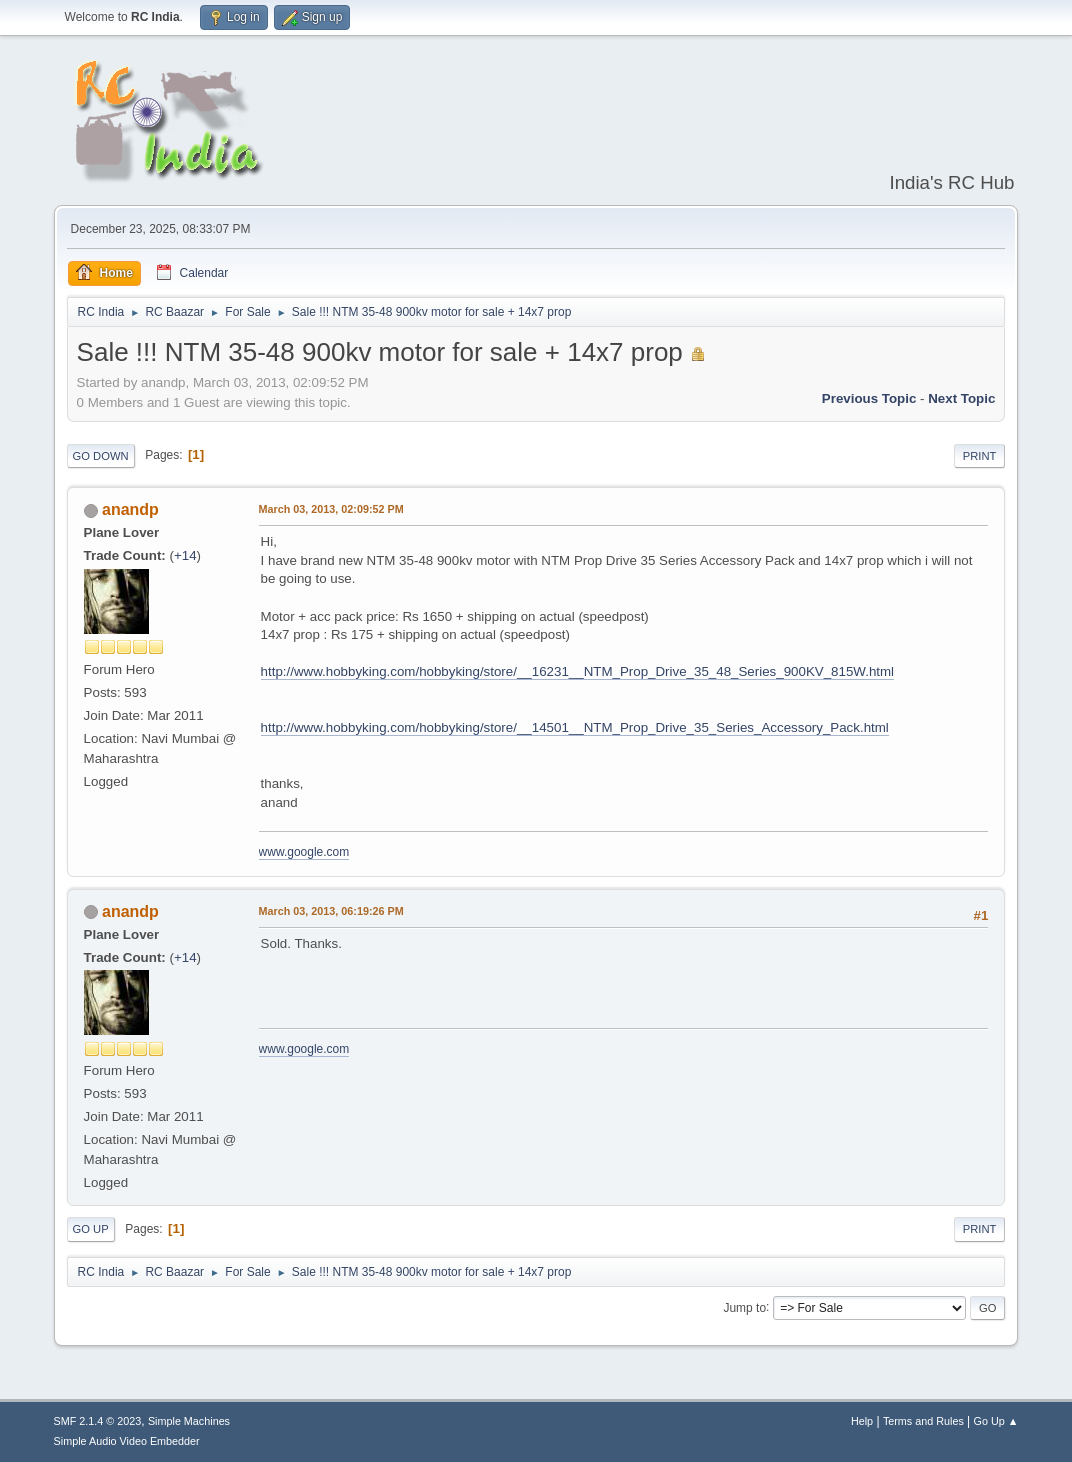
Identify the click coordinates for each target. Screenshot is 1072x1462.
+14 (185, 555)
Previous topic (869, 398)
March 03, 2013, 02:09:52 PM (331, 509)
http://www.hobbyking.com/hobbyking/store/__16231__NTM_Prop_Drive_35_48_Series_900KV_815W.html (577, 671)
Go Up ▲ (996, 1421)
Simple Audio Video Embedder (127, 1441)
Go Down (101, 456)
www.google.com (304, 852)
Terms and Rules (923, 1421)
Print (980, 456)
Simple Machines (189, 1421)
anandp (130, 509)
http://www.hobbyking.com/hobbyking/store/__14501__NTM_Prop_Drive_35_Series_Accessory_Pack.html (575, 727)
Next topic (961, 398)
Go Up (91, 1229)
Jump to (744, 1307)
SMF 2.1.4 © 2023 (98, 1421)
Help (862, 1421)
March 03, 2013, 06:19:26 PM (331, 911)
